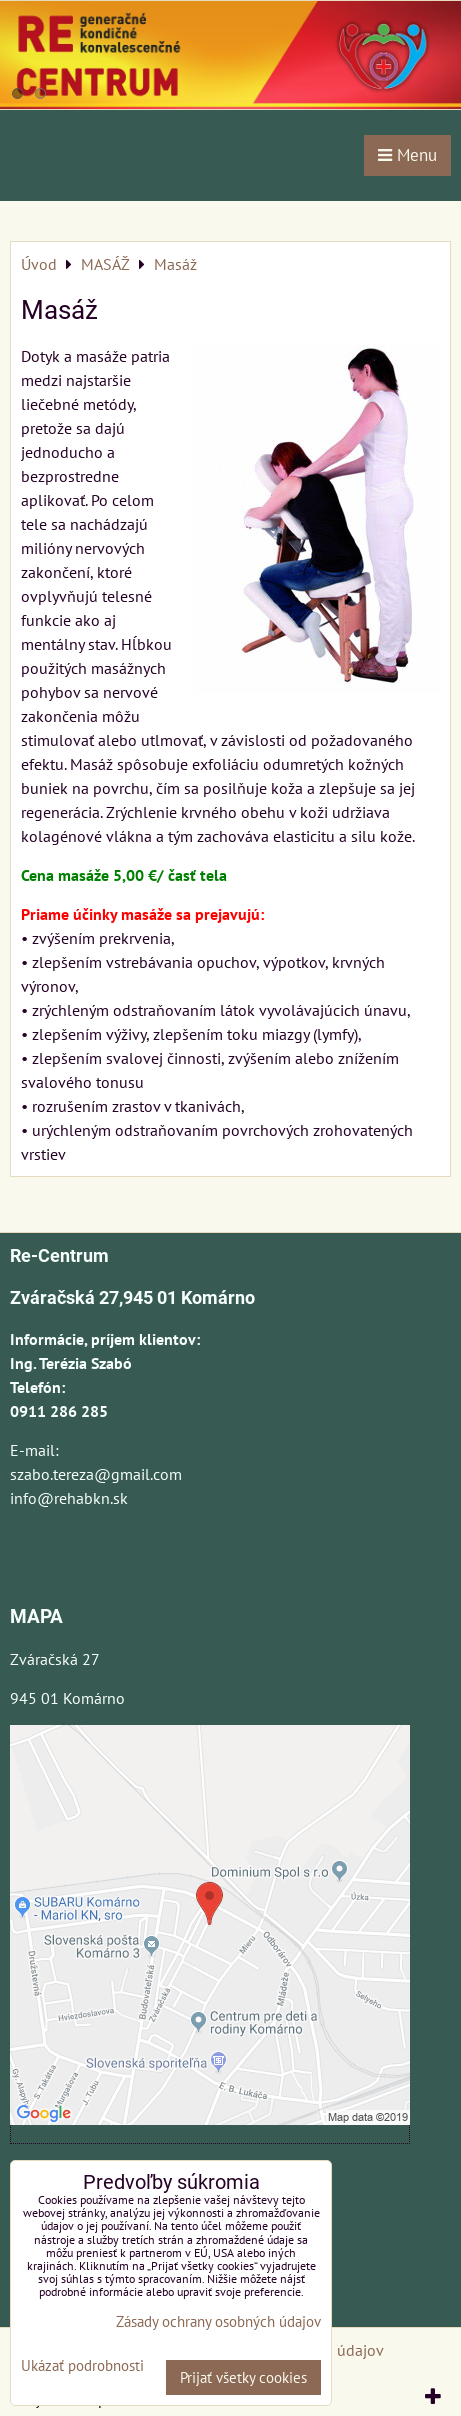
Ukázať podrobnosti (82, 2366)
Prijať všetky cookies (243, 2377)
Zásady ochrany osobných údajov (218, 2321)
